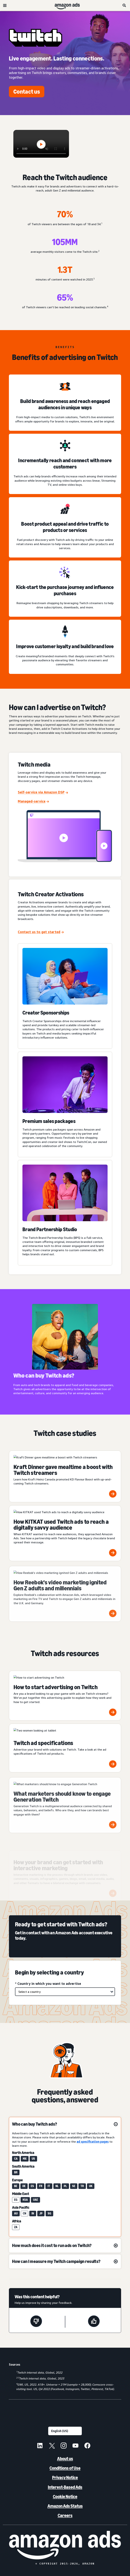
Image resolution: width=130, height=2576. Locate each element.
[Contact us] (26, 91)
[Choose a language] (65, 2431)
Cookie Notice (65, 2496)
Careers (65, 2515)
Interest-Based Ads (65, 2487)
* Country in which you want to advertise (48, 1983)
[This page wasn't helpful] (36, 2321)
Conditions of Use (65, 2468)
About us (65, 2458)
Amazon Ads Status (65, 2506)
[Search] (124, 5)
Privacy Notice (65, 2477)
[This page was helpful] (94, 2321)
